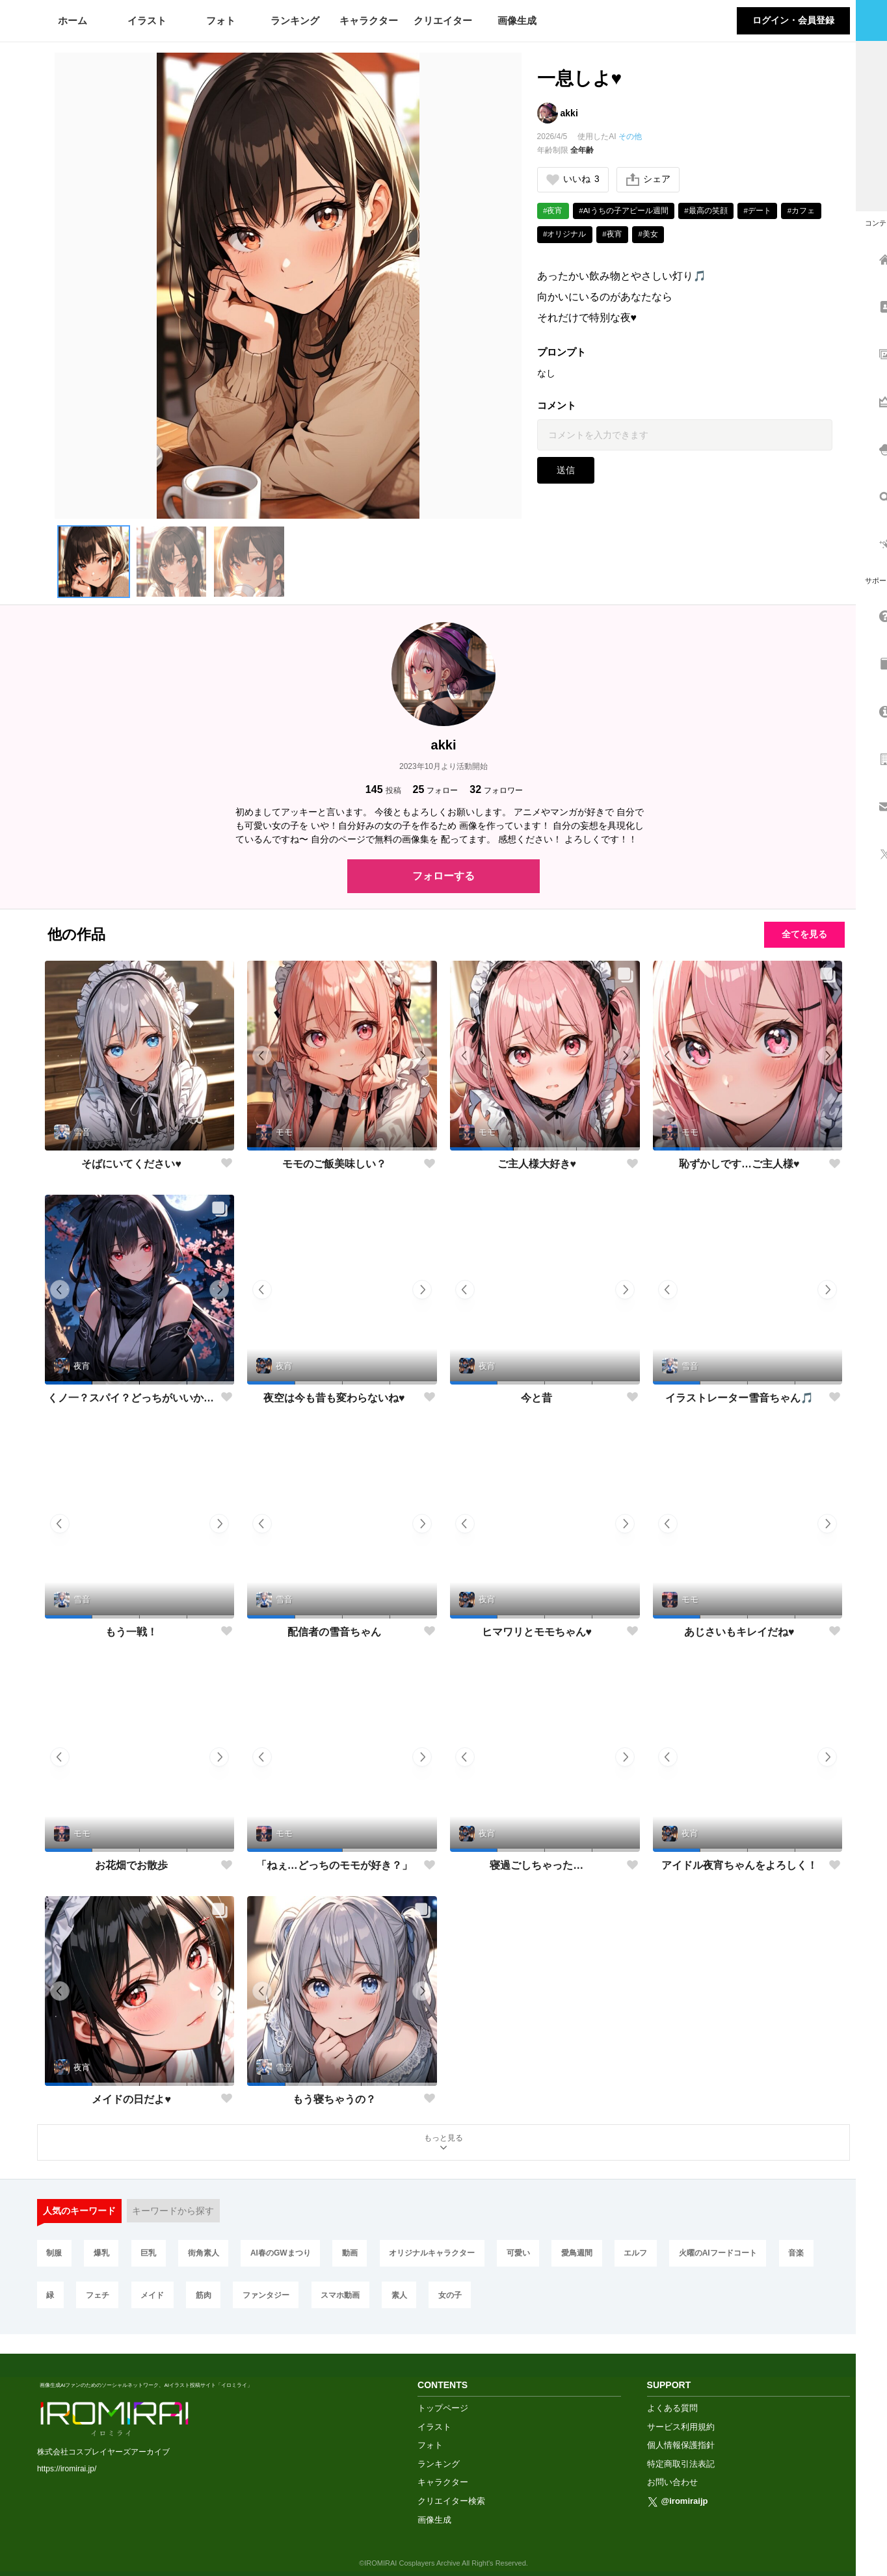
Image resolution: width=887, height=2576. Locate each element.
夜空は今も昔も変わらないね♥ (334, 1397)
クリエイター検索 (451, 2485)
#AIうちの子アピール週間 (625, 211)
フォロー (435, 789)
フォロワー (496, 789)
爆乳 (103, 2254)
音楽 (807, 2254)
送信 (566, 472)
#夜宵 (554, 211)
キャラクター (368, 20)
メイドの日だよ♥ (131, 2099)
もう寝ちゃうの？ (334, 2099)
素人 (405, 2297)
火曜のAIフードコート (728, 2254)
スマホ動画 (345, 2297)
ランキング (295, 20)
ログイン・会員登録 (793, 20)
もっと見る (443, 2143)
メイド (154, 2297)
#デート (761, 211)
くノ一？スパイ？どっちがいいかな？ (131, 1397)
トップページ (442, 2392)
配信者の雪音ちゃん (334, 1631)
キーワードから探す (174, 2212)
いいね (573, 180)
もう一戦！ (131, 1631)
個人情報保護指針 (681, 2429)
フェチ (99, 2297)
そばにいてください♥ (131, 1163)
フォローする (443, 875)
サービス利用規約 (681, 2411)
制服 (54, 2254)
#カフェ (806, 211)
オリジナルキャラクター (438, 2254)
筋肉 (207, 2297)
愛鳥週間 (585, 2254)
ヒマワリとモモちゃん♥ (537, 1631)
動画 (355, 2254)
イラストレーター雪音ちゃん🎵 (739, 1397)
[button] (94, 562)
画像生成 (516, 20)
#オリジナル (565, 235)
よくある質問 (672, 2392)
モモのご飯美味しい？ (334, 1163)
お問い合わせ (672, 2467)
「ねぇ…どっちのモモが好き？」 (334, 1865)
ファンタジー (269, 2297)
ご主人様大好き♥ (537, 1163)
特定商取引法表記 (681, 2448)
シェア (649, 180)
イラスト (146, 20)
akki (569, 113)
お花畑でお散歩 (131, 1865)
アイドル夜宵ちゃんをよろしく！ (739, 1865)
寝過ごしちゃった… (536, 1865)
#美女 (651, 235)
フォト (220, 20)
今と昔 (536, 1397)
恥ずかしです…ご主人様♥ (739, 1163)
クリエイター (443, 20)
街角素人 (206, 2254)
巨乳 (151, 2254)
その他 (630, 136)
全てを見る (801, 934)
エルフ (645, 2254)
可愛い (525, 2254)
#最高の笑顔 (708, 211)
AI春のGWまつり (284, 2254)
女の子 (457, 2297)
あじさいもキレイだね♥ (739, 1631)
